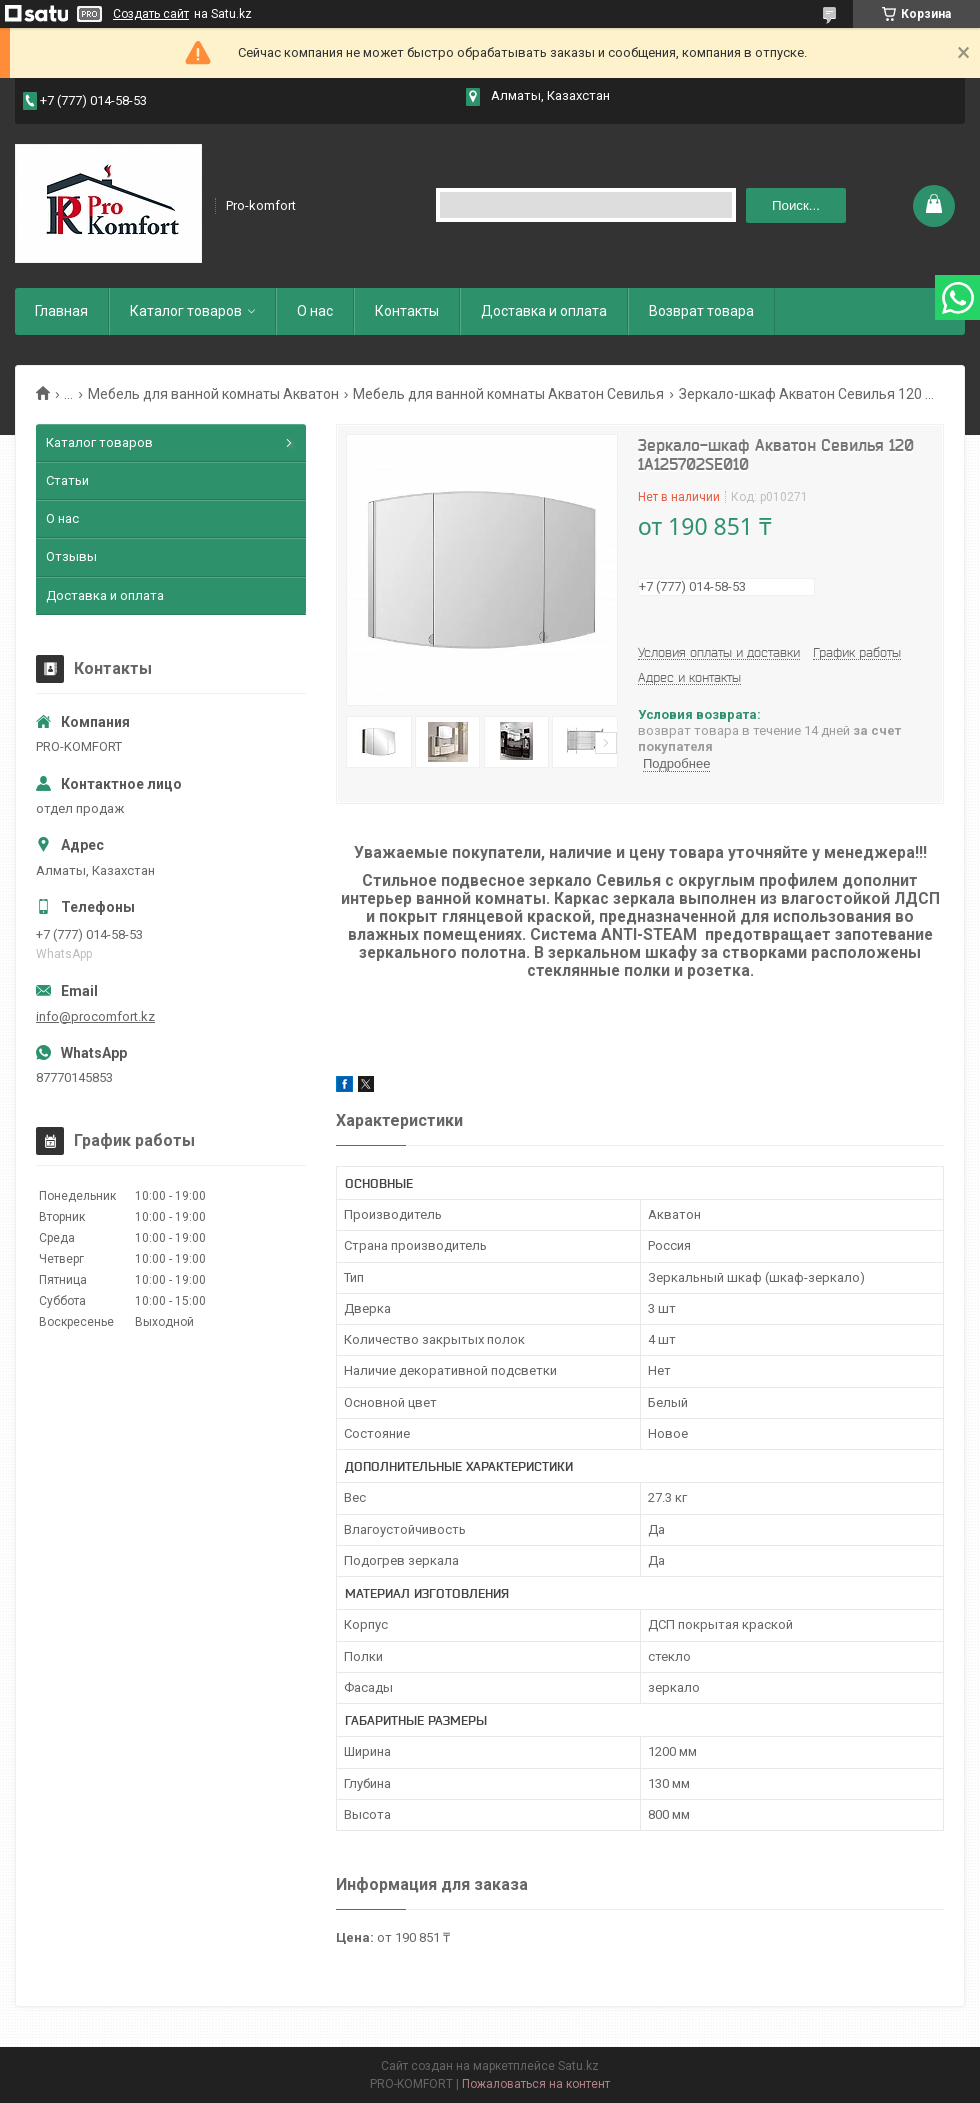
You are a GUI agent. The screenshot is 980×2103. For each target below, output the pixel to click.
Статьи (67, 480)
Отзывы (71, 556)
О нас (315, 311)
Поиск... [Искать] (796, 205)
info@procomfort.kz (95, 1016)
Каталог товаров (186, 311)
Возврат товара (701, 311)
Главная (61, 311)
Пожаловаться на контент (536, 2084)
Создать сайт (151, 14)
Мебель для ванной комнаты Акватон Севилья (508, 394)
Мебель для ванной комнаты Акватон (213, 394)
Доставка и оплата (544, 311)
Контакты (407, 311)
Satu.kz (578, 2066)
